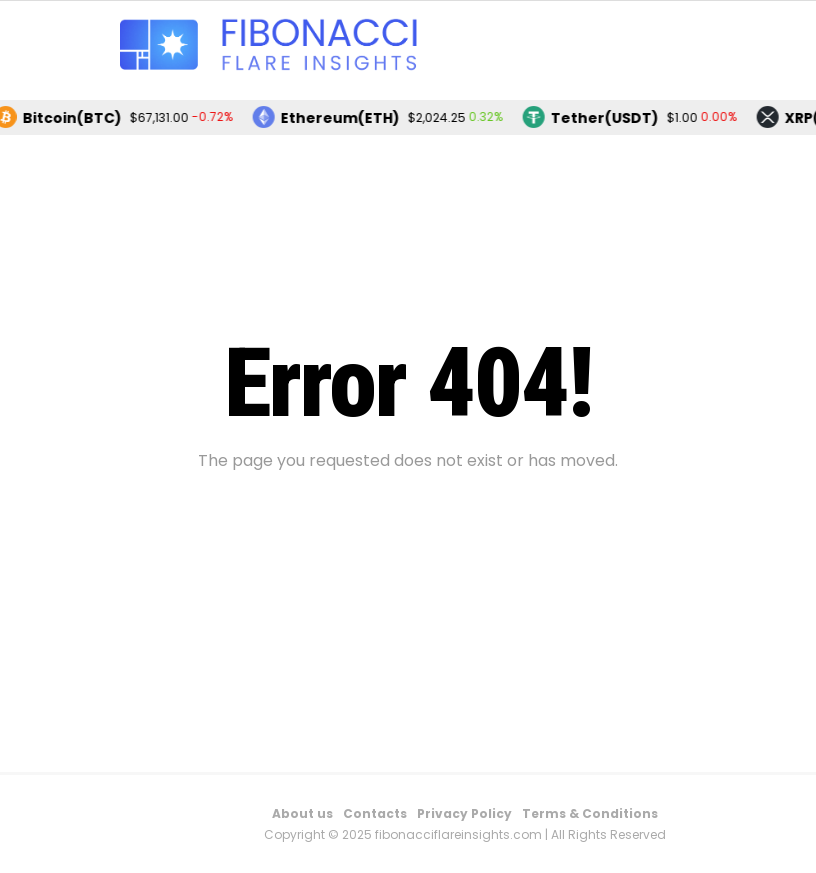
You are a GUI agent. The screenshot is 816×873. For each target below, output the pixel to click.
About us (302, 813)
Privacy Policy (464, 813)
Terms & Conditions (590, 813)
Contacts (375, 813)
